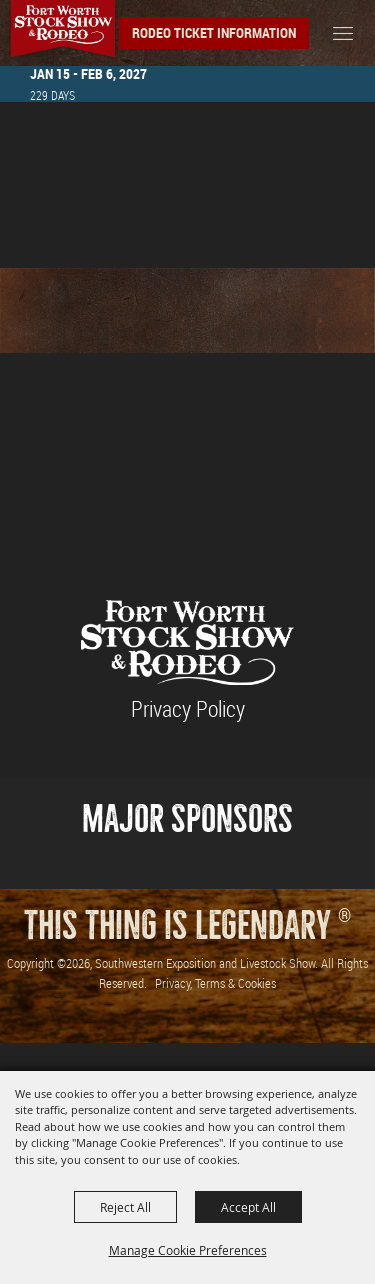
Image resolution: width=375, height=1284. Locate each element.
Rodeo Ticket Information (214, 32)
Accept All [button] (248, 1207)
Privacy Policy (188, 708)
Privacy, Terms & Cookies (215, 983)
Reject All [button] (125, 1207)
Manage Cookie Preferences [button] (188, 1250)
